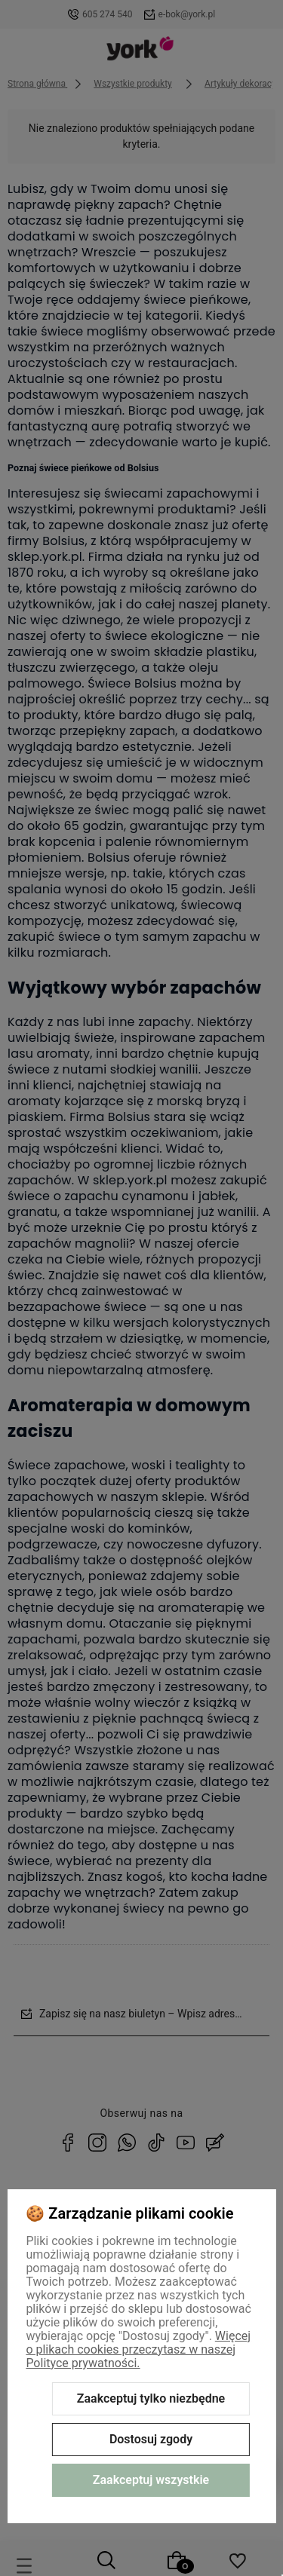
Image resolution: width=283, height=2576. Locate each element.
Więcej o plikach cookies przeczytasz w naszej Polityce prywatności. (138, 2349)
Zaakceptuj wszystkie (151, 2480)
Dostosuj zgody (150, 2439)
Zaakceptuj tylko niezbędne (151, 2398)
